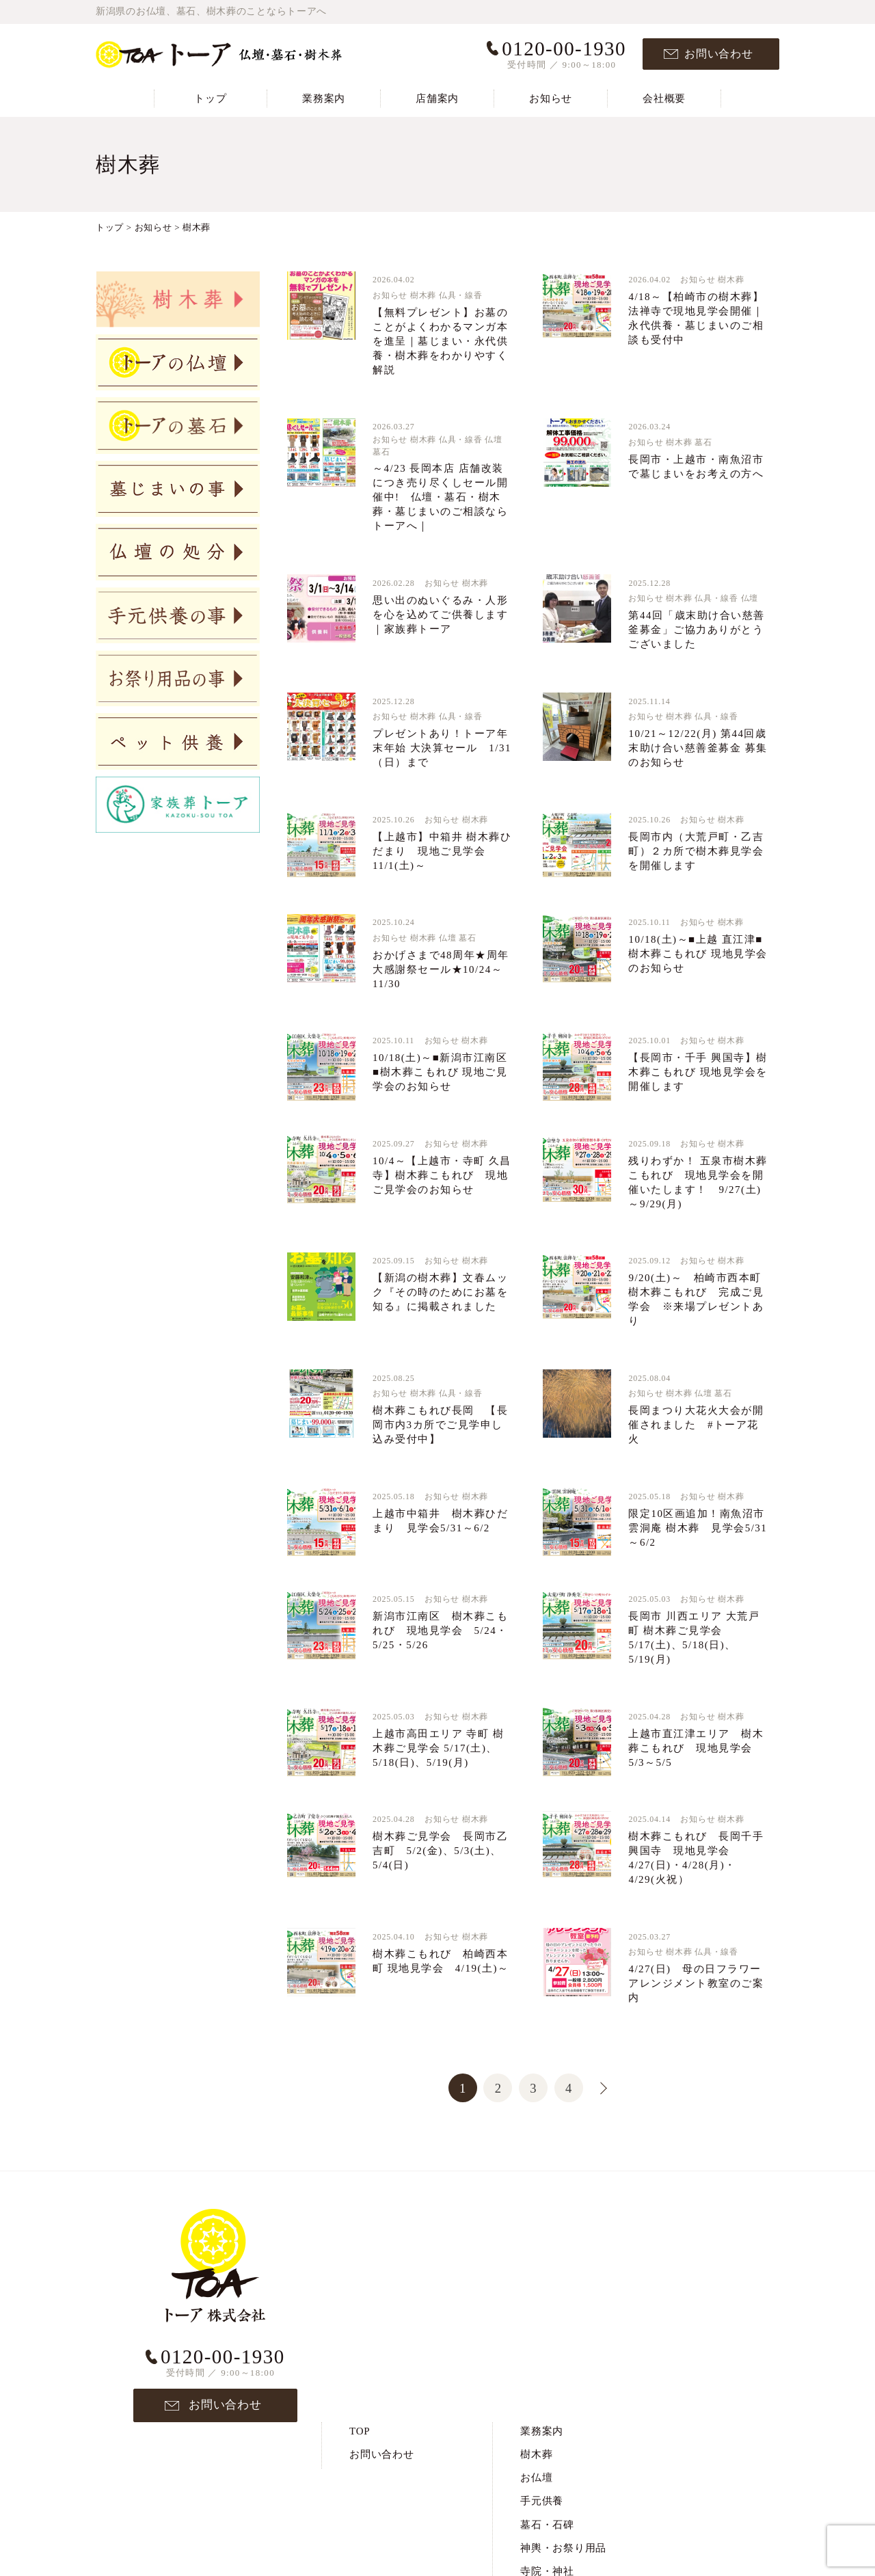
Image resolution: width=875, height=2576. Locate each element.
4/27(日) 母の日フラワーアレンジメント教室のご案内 (696, 1983)
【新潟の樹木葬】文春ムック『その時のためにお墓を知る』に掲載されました (440, 1292)
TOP (359, 2213)
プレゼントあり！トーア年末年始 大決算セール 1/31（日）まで (442, 748)
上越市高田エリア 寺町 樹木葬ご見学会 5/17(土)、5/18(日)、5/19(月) (438, 1748)
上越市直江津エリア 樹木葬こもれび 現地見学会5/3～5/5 (696, 1748)
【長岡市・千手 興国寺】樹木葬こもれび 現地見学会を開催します (697, 1072)
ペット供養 (547, 2424)
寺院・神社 (547, 2354)
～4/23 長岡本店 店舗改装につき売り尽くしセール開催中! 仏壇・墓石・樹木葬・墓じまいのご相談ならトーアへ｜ (440, 497)
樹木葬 (423, 295)
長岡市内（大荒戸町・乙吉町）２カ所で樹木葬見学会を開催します (696, 851)
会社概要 (664, 98)
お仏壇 (536, 2260)
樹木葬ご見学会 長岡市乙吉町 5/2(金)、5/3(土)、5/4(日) (440, 1850)
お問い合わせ (718, 53)
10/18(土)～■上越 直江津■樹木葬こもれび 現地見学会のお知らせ (697, 954)
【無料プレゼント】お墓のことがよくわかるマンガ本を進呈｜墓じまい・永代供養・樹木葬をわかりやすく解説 (440, 341)
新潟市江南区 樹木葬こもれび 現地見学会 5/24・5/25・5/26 (440, 1630)
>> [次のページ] (595, 2086)
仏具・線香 (461, 295)
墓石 (381, 452)
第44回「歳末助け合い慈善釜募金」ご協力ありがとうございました (696, 629)
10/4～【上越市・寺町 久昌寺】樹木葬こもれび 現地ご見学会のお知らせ (442, 1175)
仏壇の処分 (547, 2401)
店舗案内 (437, 98)
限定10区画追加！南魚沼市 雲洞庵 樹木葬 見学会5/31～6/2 (697, 1528)
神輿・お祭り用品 (563, 2331)
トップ (210, 98)
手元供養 (541, 2284)
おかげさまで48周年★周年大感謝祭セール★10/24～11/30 (441, 969)
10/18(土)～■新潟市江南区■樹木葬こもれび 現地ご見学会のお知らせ (440, 1072)
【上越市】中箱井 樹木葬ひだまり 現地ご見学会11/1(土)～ (442, 851)
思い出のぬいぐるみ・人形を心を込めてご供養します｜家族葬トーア (440, 614)
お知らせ (550, 98)
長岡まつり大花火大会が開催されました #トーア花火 (696, 1425)
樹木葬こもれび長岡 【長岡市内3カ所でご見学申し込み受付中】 (440, 1425)
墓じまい (541, 2377)
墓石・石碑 (547, 2307)
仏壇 (493, 439)
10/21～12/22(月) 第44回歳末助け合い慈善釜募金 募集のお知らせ (697, 748)
